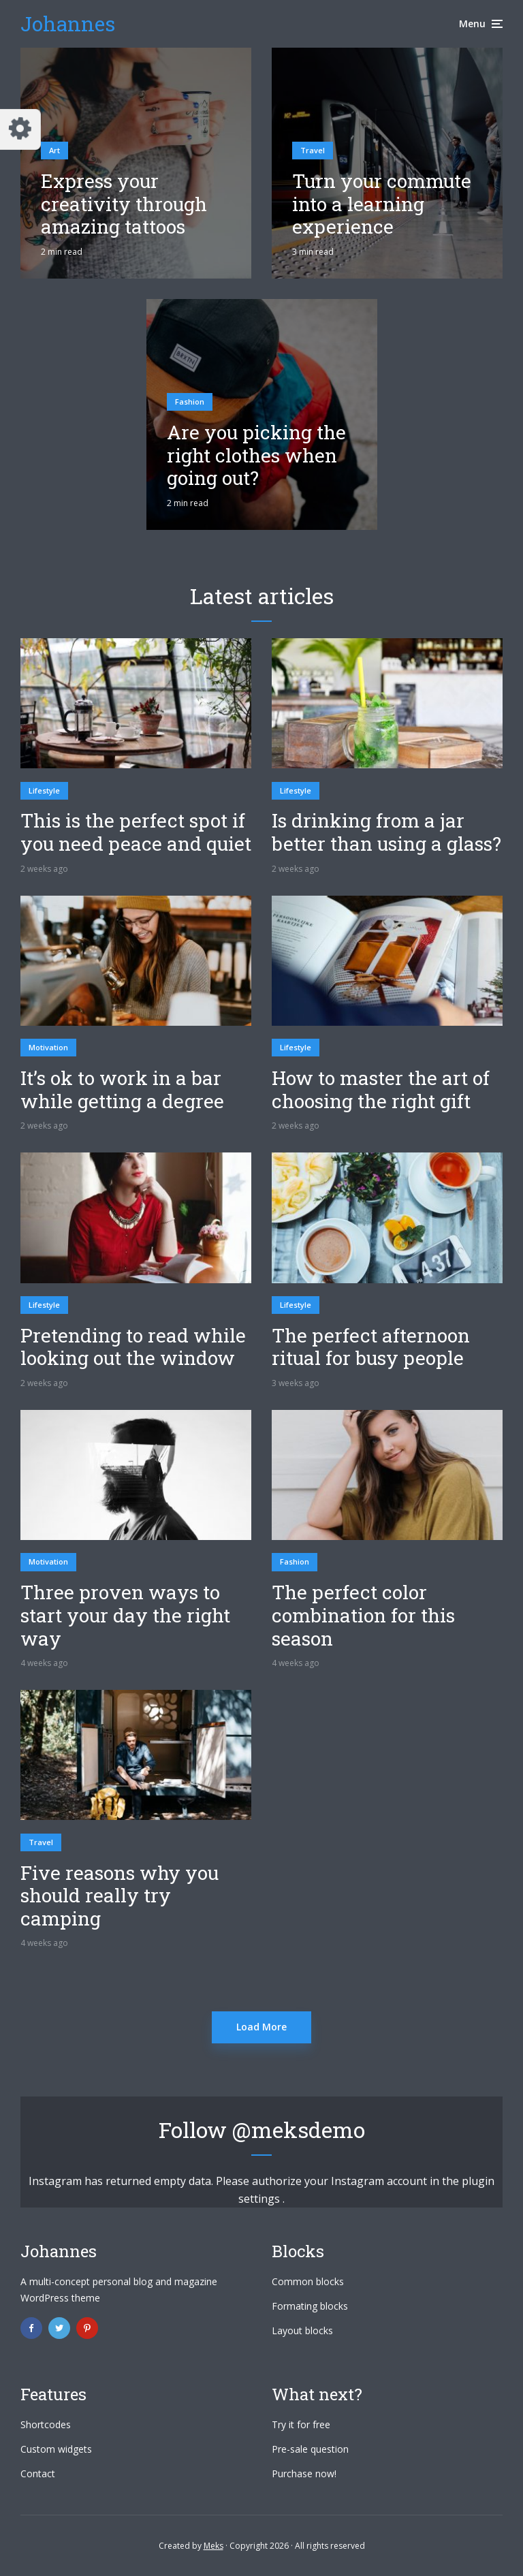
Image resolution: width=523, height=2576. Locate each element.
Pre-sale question (310, 2449)
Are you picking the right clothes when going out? (256, 455)
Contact (37, 2473)
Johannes (67, 23)
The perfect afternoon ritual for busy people (371, 1347)
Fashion (189, 401)
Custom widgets (56, 2449)
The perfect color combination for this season (363, 1615)
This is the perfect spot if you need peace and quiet (135, 832)
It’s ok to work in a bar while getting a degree (122, 1089)
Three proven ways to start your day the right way (125, 1615)
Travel (312, 150)
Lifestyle (44, 790)
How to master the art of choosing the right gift (381, 1089)
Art (54, 150)
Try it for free (301, 2424)
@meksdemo (298, 2129)
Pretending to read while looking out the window (133, 1347)
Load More (261, 2026)
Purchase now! (304, 2473)
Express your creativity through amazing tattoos (124, 204)
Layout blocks (302, 2330)
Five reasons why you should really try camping (119, 1896)
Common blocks (308, 2281)
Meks (213, 2545)
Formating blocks (310, 2305)
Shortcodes (45, 2424)
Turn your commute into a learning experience (381, 204)
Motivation (48, 1047)
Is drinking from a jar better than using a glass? (386, 832)
